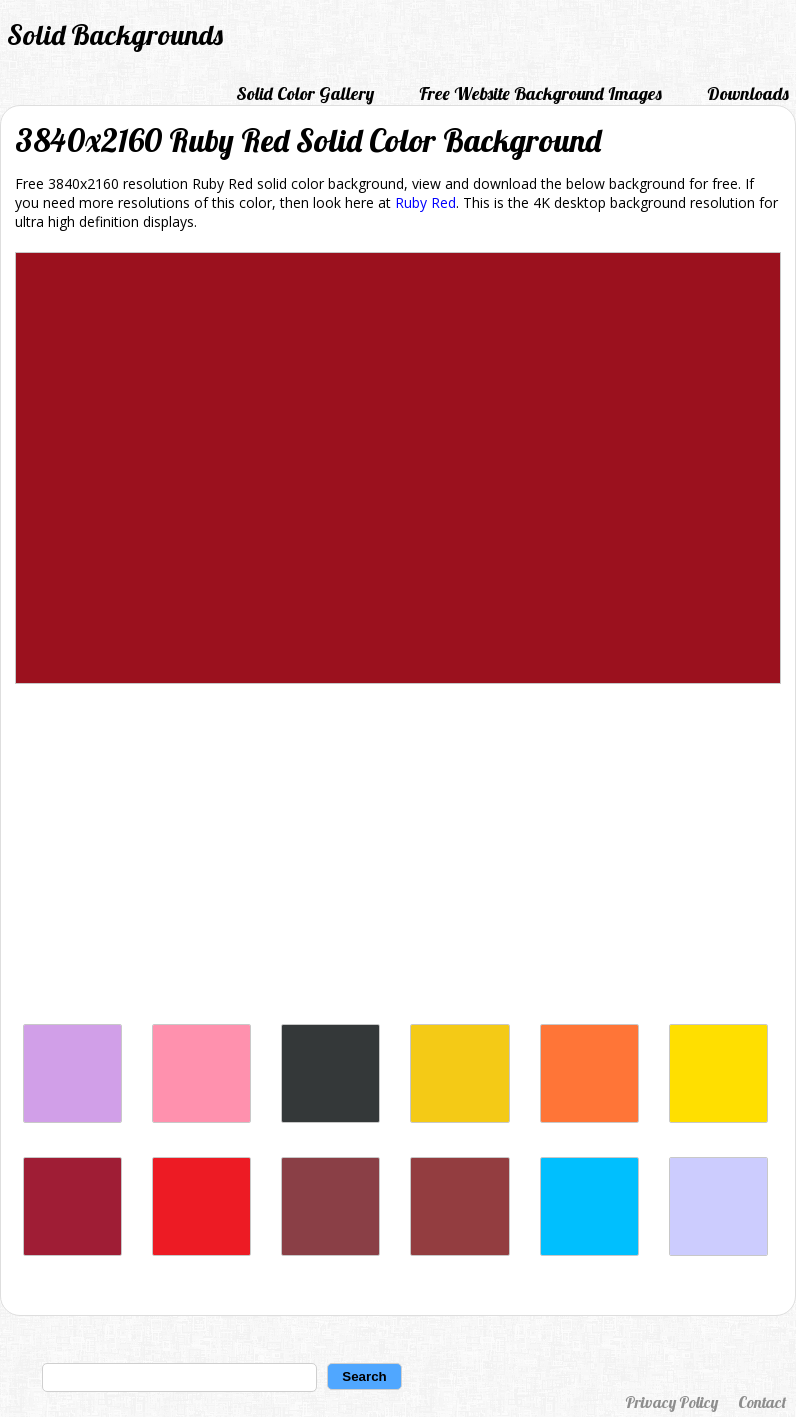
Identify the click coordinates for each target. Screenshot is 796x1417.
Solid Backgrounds (115, 34)
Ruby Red (425, 202)
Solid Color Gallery (305, 93)
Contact (762, 1402)
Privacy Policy (671, 1402)
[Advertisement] (398, 859)
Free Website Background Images (540, 93)
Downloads (748, 93)
